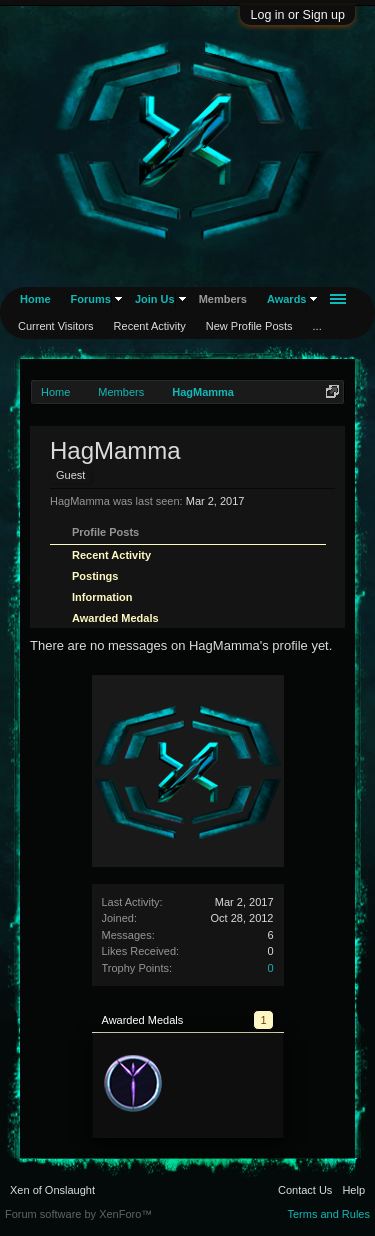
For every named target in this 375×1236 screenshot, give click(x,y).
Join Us (155, 299)
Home (35, 299)
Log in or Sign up (297, 15)
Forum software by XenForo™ (78, 1214)
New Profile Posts (249, 326)
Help (353, 1190)
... (317, 326)
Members (223, 299)
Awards (287, 299)
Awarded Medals (115, 618)
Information (102, 597)
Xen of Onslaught (52, 1190)
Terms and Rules (328, 1214)
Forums (91, 299)
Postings (95, 576)
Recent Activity (111, 555)
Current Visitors (56, 326)
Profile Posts (105, 532)
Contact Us (305, 1190)
